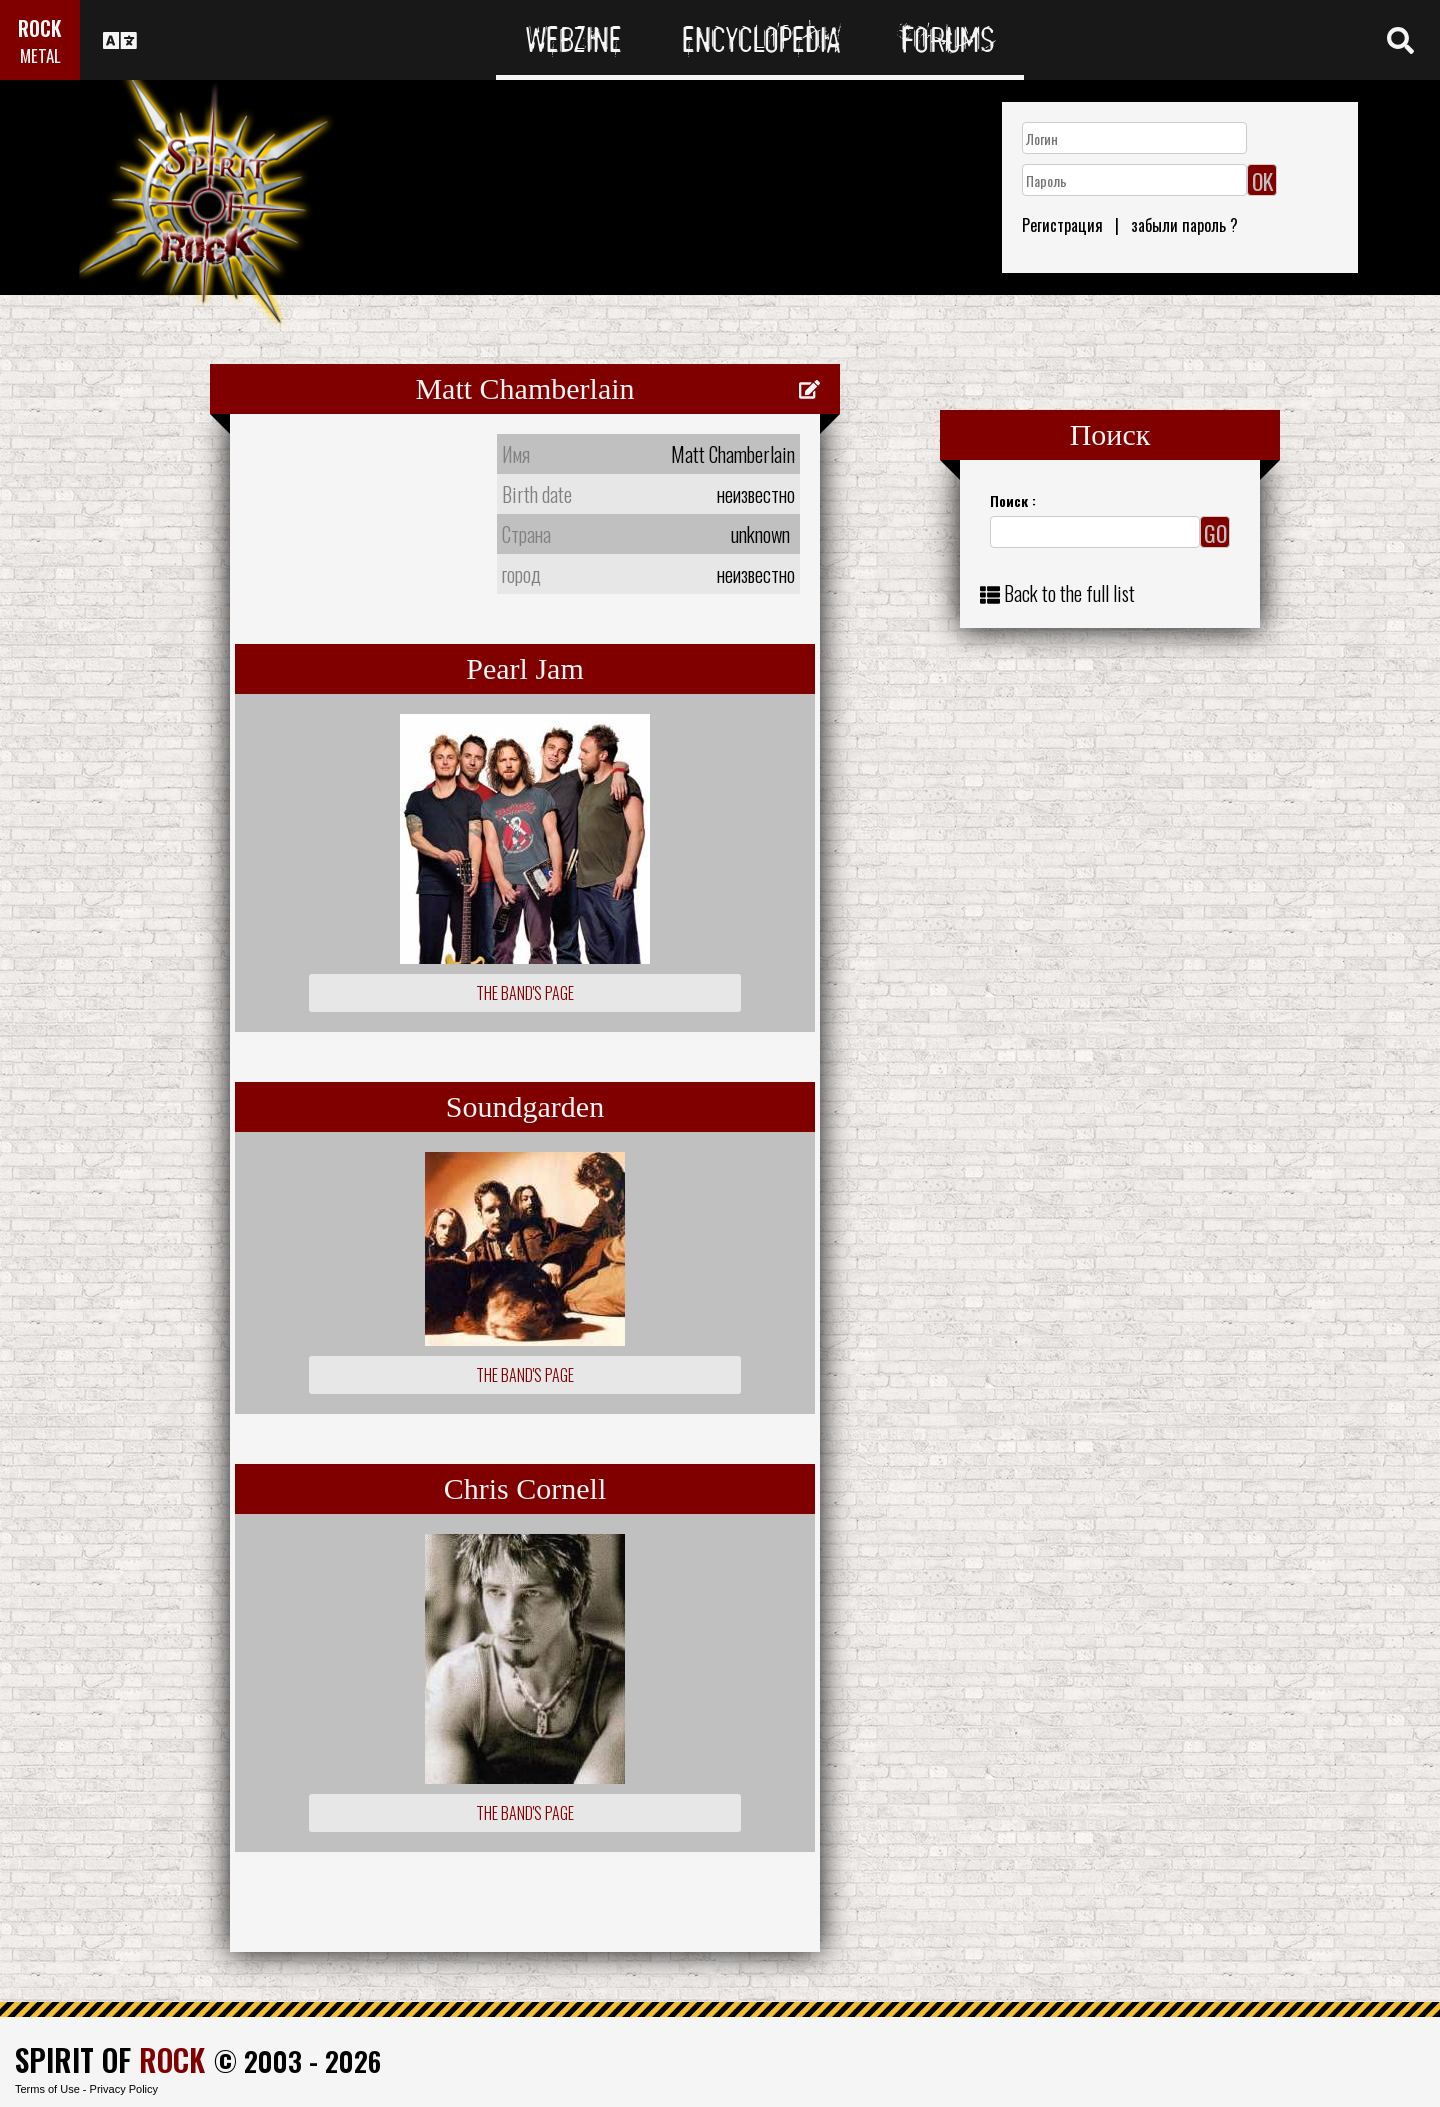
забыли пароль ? (1184, 225)
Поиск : (1013, 500)
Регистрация (1062, 225)
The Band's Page (525, 993)
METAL (40, 55)
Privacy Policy (124, 2089)
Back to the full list (1069, 593)
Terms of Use (47, 2089)
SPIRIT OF (110, 2059)
